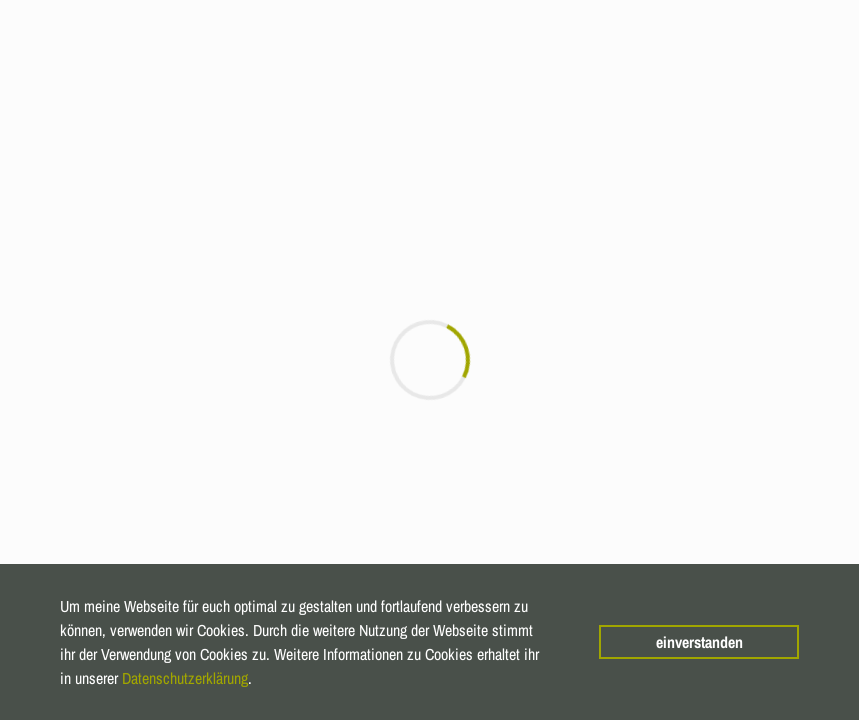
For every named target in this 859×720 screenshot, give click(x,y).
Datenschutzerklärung (185, 678)
